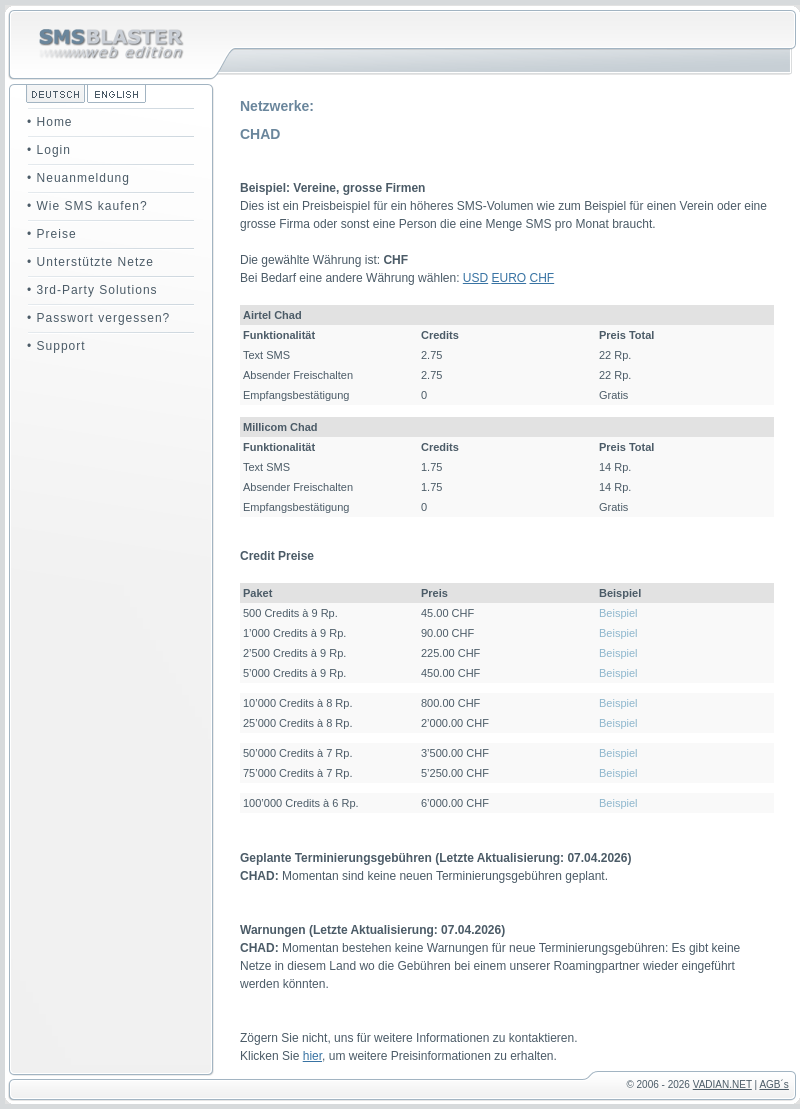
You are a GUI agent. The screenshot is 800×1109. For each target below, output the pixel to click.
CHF (542, 278)
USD (475, 278)
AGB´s (773, 1084)
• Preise (52, 234)
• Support (56, 346)
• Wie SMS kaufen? (87, 206)
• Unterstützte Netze (90, 262)
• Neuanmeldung (78, 178)
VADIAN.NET (722, 1084)
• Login (49, 150)
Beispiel (618, 613)
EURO (509, 278)
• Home (50, 122)
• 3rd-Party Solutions (92, 290)
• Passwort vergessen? (98, 318)
